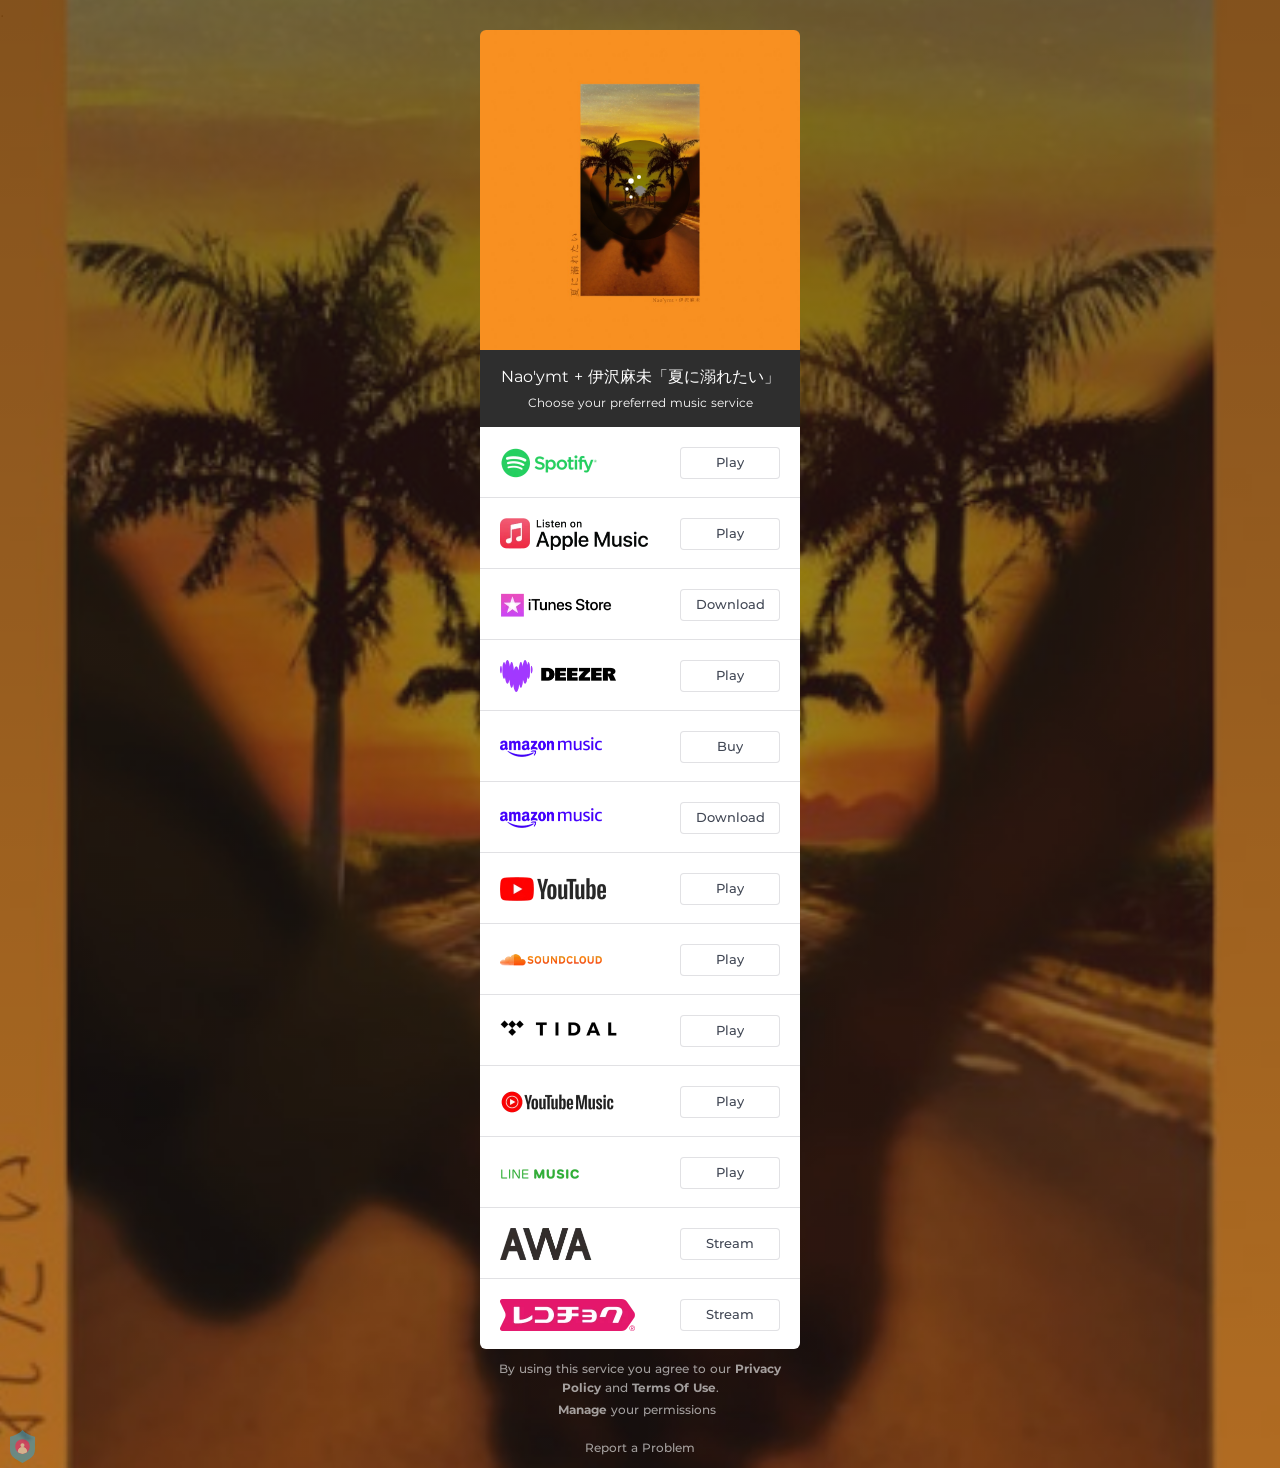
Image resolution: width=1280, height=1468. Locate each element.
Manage (582, 1409)
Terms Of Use (674, 1387)
